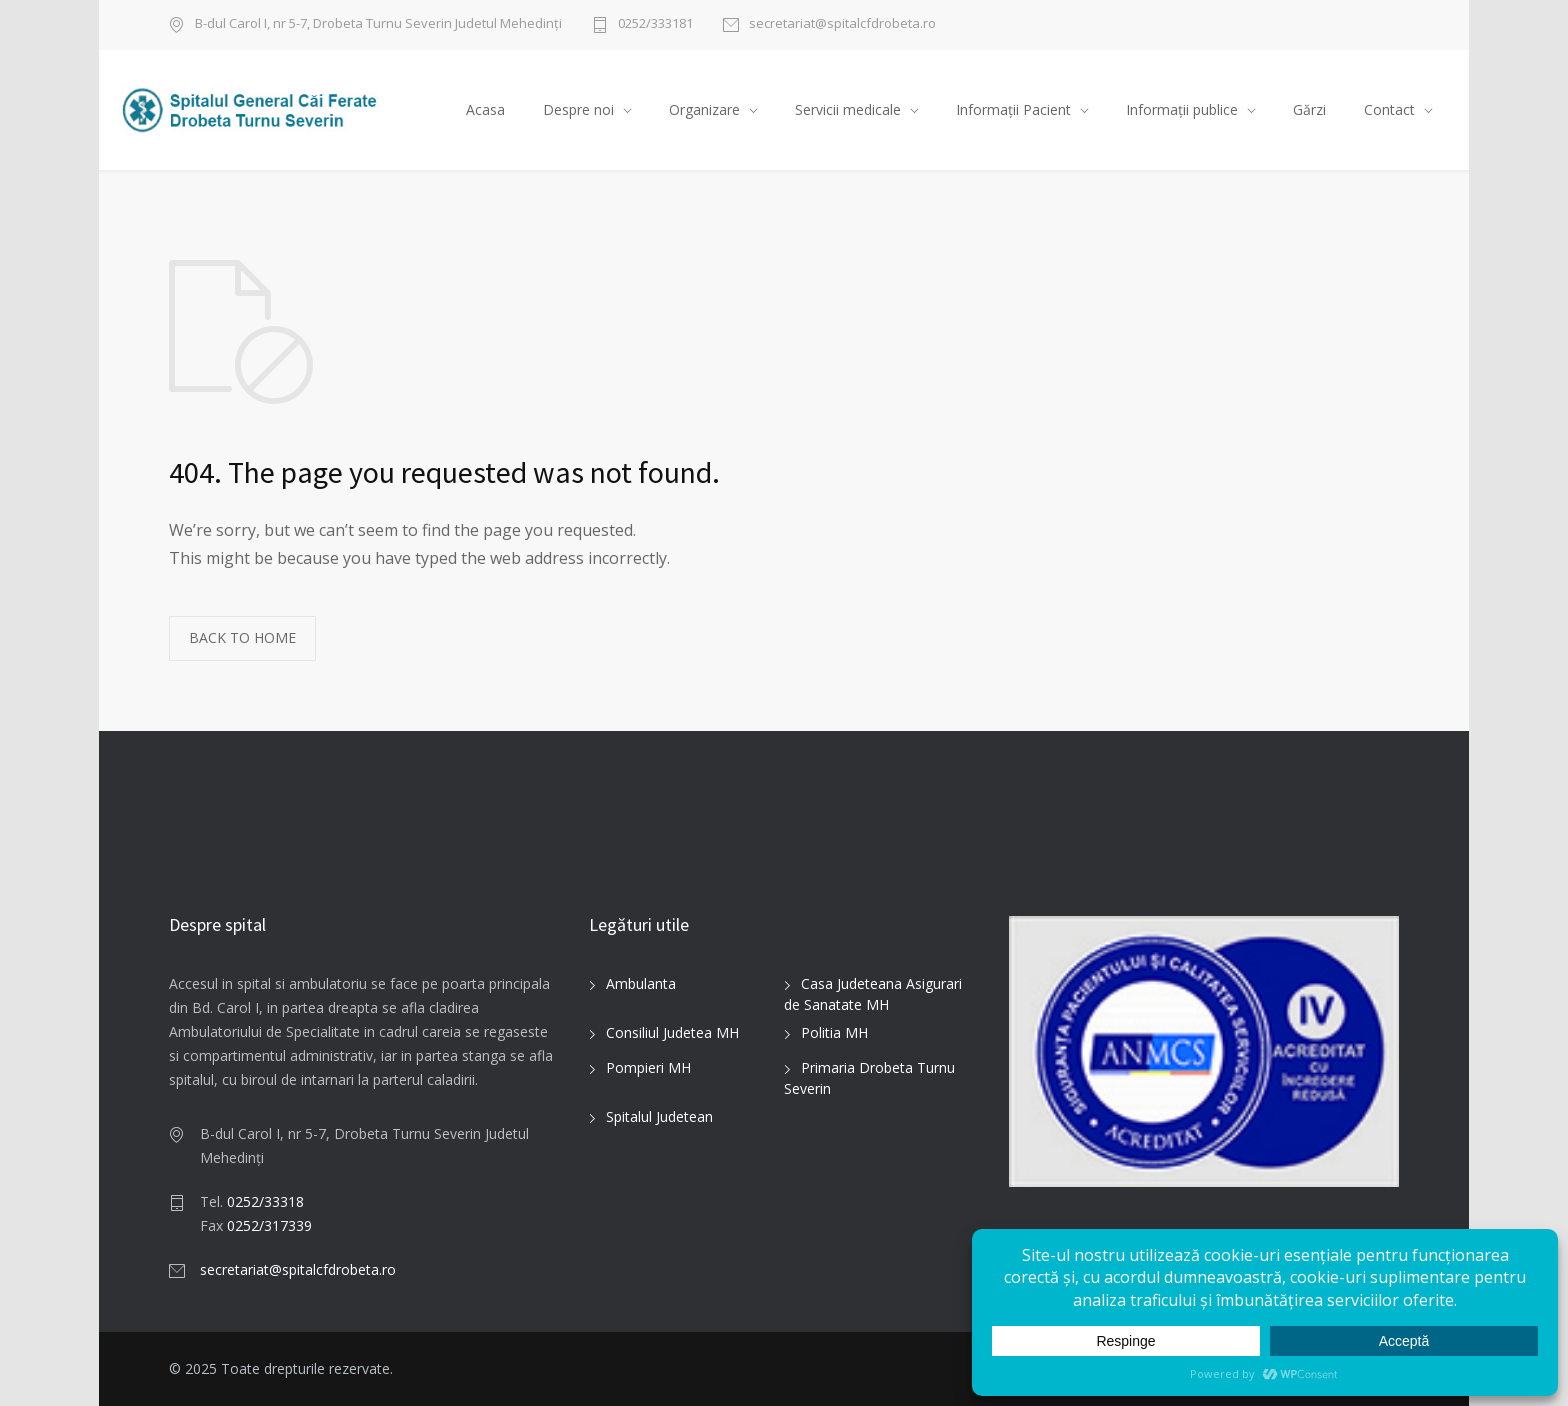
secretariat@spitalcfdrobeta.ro (842, 24)
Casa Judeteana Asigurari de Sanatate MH (873, 995)
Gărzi (1309, 109)
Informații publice (1182, 109)
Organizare (704, 109)
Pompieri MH (648, 1068)
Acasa (485, 109)
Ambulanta (641, 984)
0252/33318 (265, 1201)
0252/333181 (655, 24)
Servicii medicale (848, 109)
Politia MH (834, 1033)
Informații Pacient (1013, 109)
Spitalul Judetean (659, 1117)
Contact (1389, 109)
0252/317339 (269, 1225)
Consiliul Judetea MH (672, 1033)
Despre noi (578, 109)
